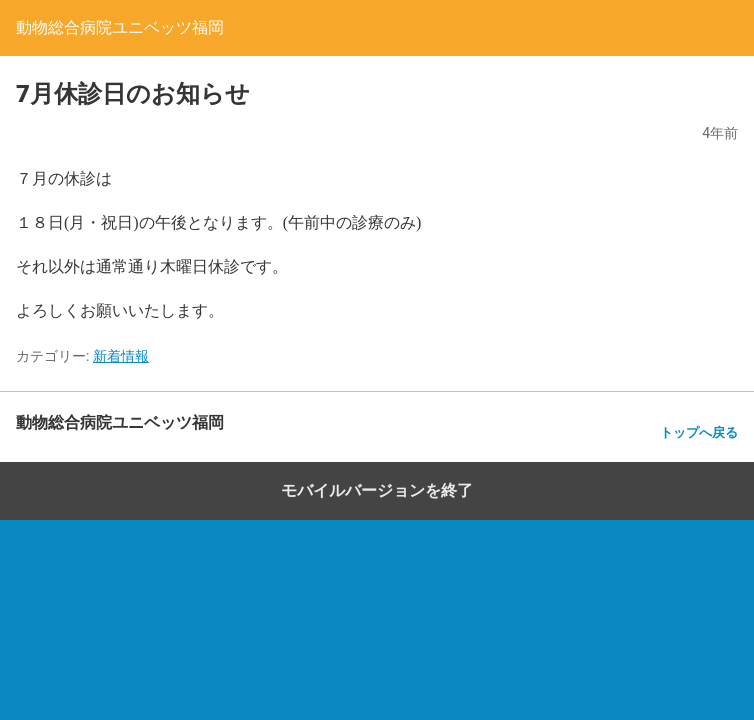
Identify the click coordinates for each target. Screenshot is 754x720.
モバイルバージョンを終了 (377, 490)
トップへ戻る (699, 432)
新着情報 (121, 356)
